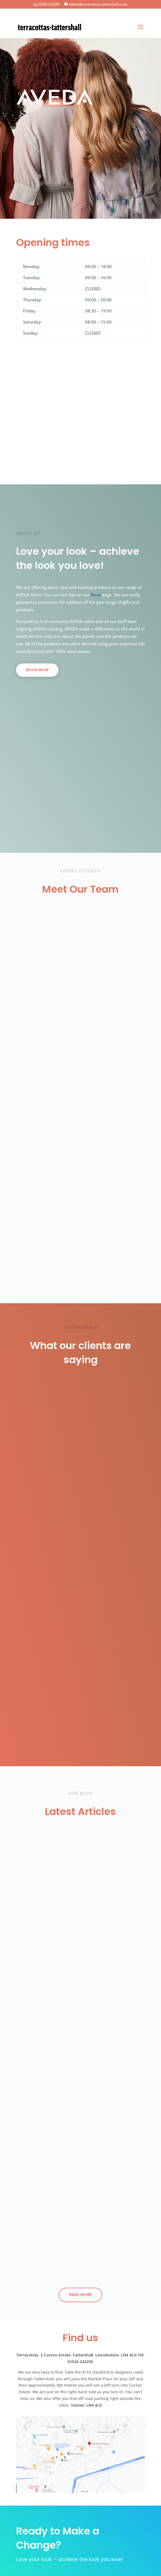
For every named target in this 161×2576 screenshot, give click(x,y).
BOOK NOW (37, 670)
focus (96, 594)
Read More (80, 2294)
